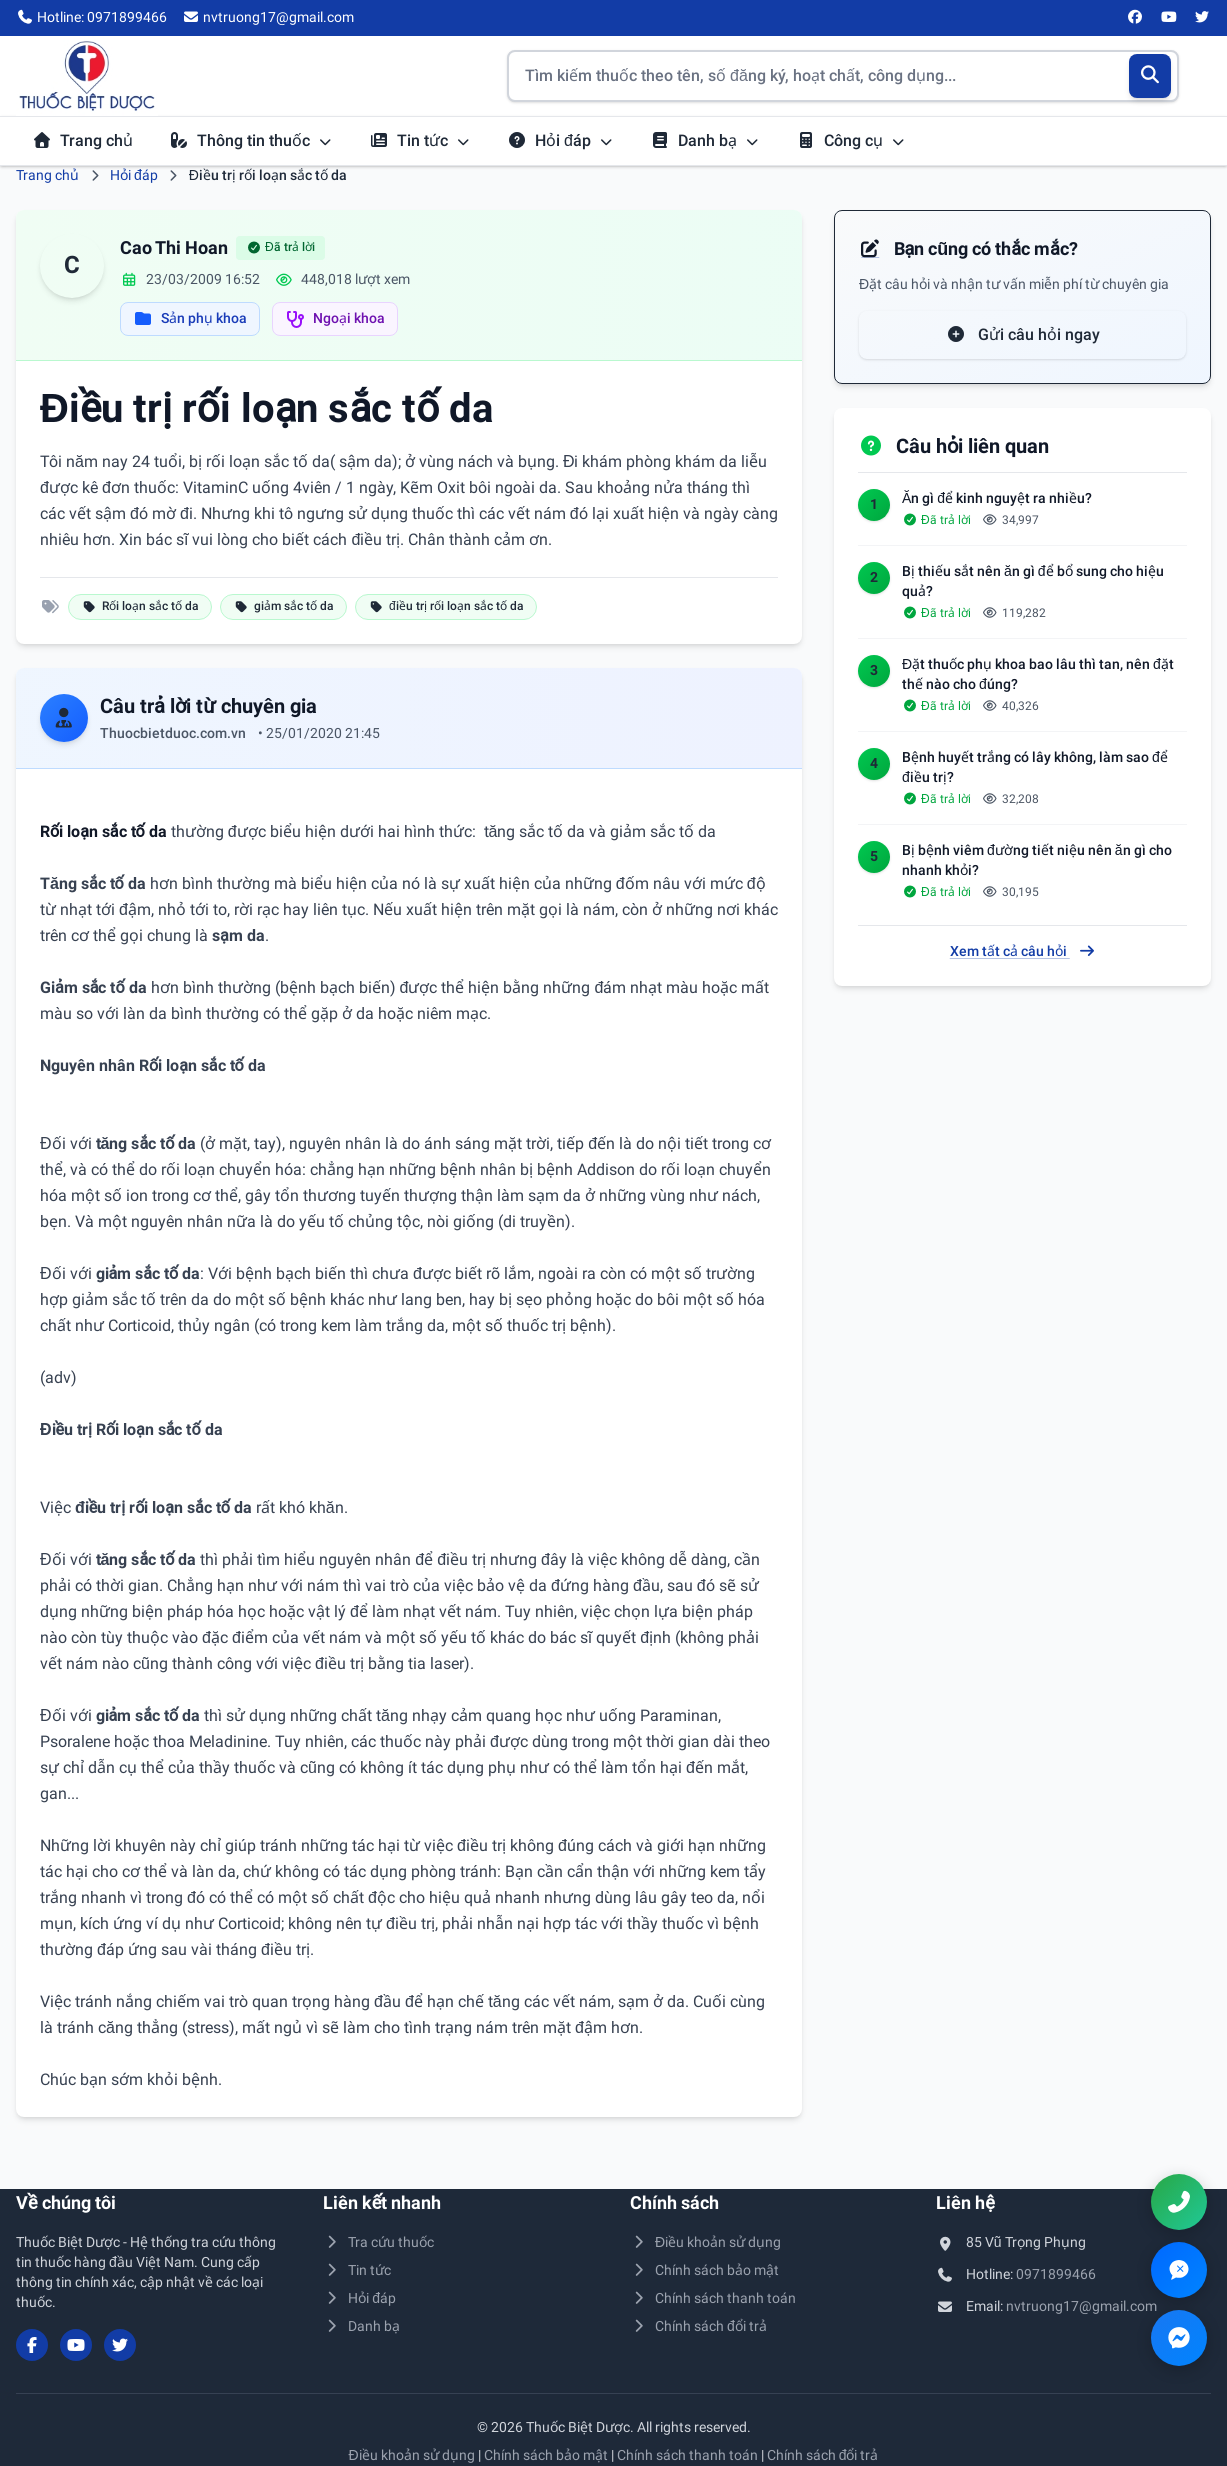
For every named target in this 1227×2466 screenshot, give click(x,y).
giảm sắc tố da (283, 606)
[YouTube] (1169, 18)
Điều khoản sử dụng (706, 2242)
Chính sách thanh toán (713, 2298)
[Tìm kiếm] (1150, 76)
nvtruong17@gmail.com (1081, 2306)
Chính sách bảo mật (705, 2270)
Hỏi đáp (560, 140)
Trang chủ (82, 140)
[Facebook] (1136, 18)
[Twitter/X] (1203, 18)
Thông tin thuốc (251, 140)
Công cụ (851, 140)
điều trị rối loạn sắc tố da (446, 606)
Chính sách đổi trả (698, 2326)
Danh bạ (705, 140)
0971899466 (1056, 2274)
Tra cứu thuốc (379, 2242)
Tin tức (420, 140)
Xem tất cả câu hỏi (1023, 951)
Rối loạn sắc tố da (140, 606)
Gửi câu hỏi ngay (1023, 334)
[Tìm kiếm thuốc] (843, 76)
